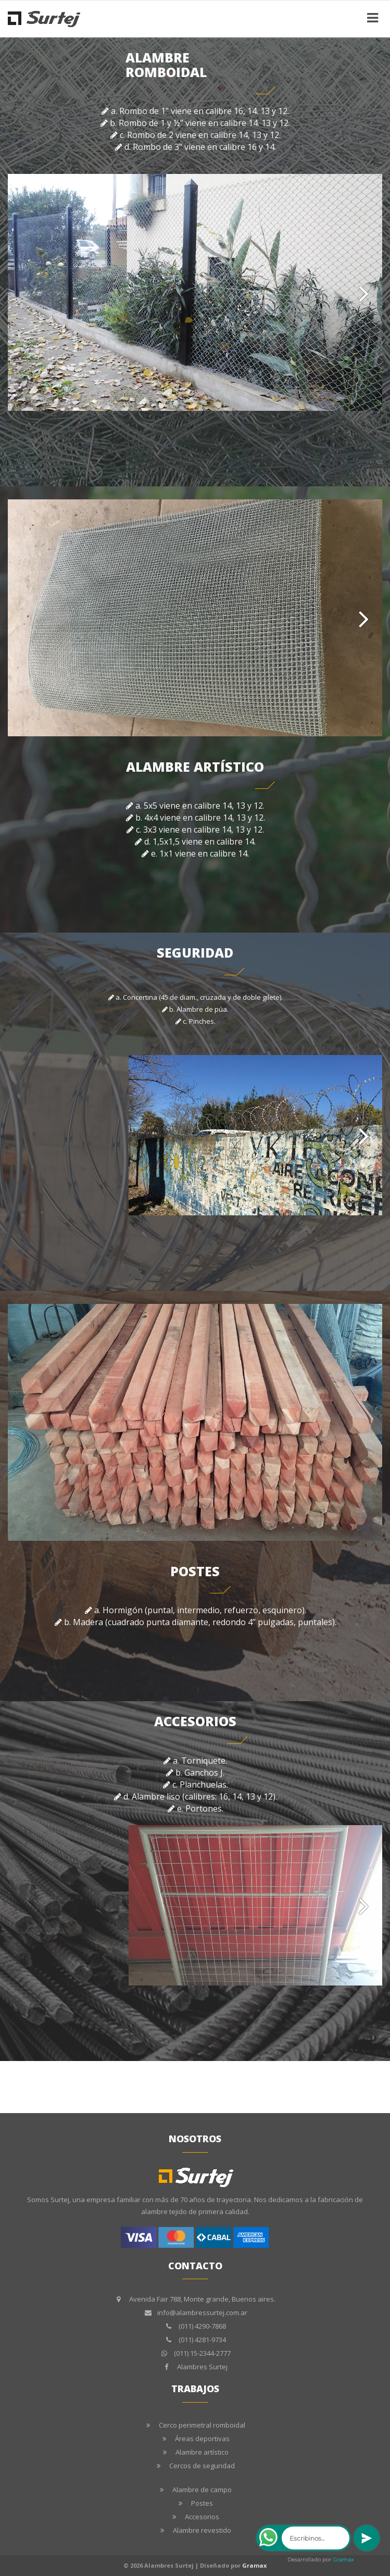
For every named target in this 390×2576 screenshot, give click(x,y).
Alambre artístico (202, 2452)
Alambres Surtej (202, 2366)
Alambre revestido (202, 2530)
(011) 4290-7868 (202, 2326)
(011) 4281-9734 (202, 2339)
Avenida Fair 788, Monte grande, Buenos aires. (202, 2299)
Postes (202, 2503)
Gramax (254, 2565)
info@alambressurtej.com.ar (202, 2312)
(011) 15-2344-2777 (202, 2353)
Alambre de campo (202, 2489)
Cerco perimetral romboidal (202, 2425)
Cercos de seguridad (202, 2465)
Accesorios (202, 2516)
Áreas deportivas (202, 2438)
